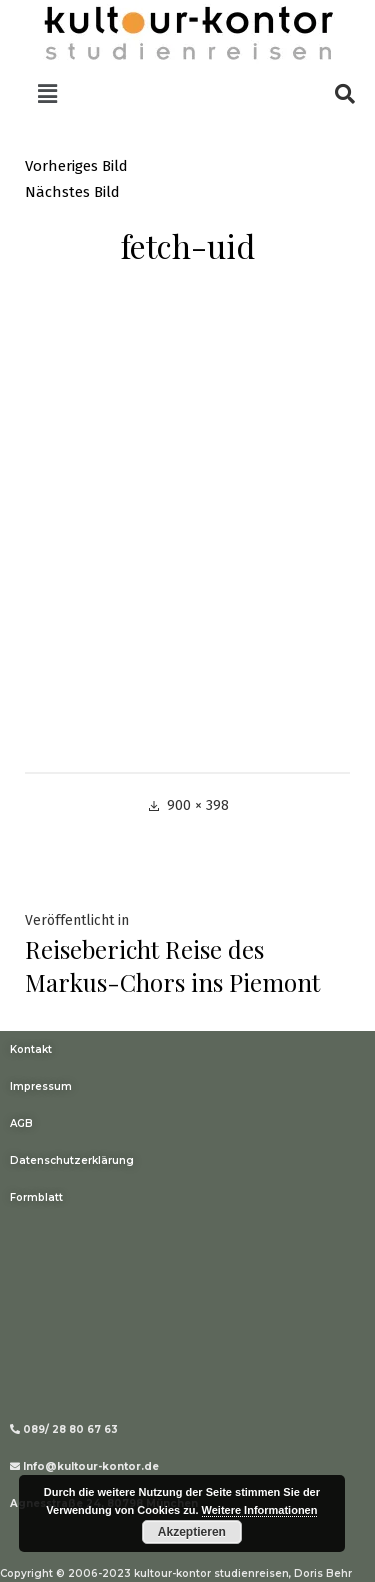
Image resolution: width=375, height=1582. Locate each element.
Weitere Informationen (260, 1510)
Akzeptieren (192, 1532)
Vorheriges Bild (76, 166)
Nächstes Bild (72, 192)
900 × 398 (198, 805)
